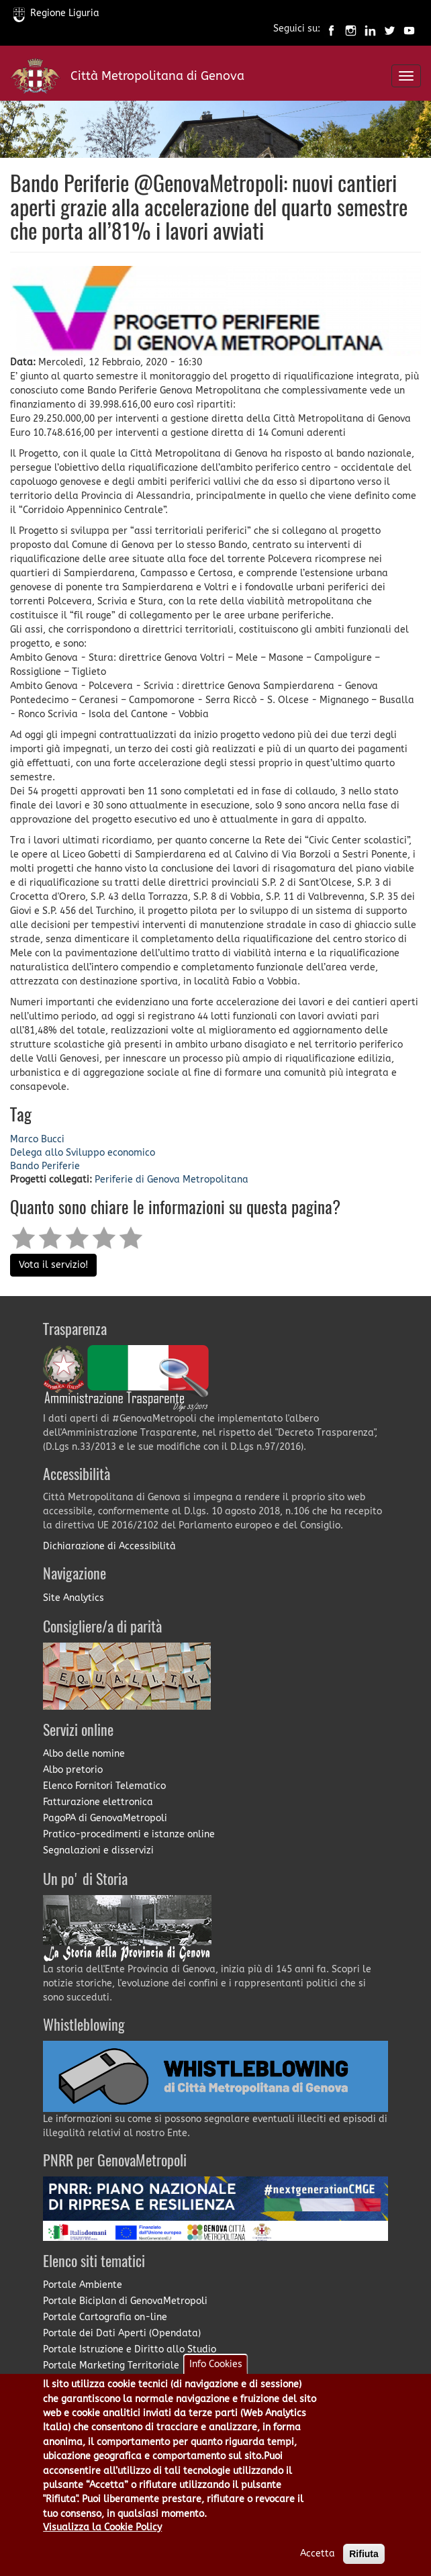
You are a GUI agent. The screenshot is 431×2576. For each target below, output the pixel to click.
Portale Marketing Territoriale (111, 2365)
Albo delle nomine (84, 1753)
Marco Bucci (37, 1139)
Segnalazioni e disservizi (98, 1850)
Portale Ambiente (82, 2285)
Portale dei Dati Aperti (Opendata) (122, 2333)
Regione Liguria (56, 13)
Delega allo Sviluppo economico (82, 1152)
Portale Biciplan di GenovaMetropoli (125, 2301)
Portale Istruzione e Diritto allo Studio (129, 2349)
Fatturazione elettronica (98, 1802)
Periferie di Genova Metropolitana (171, 1179)
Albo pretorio (73, 1770)
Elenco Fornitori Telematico (104, 1786)
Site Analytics (73, 1598)
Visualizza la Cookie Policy (102, 2544)
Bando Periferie (45, 1166)
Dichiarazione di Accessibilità (109, 1546)
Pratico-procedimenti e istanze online (129, 1834)
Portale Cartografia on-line (105, 2317)
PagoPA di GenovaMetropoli (105, 1818)
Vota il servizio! (53, 1265)
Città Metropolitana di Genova (157, 75)
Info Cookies (215, 2381)
